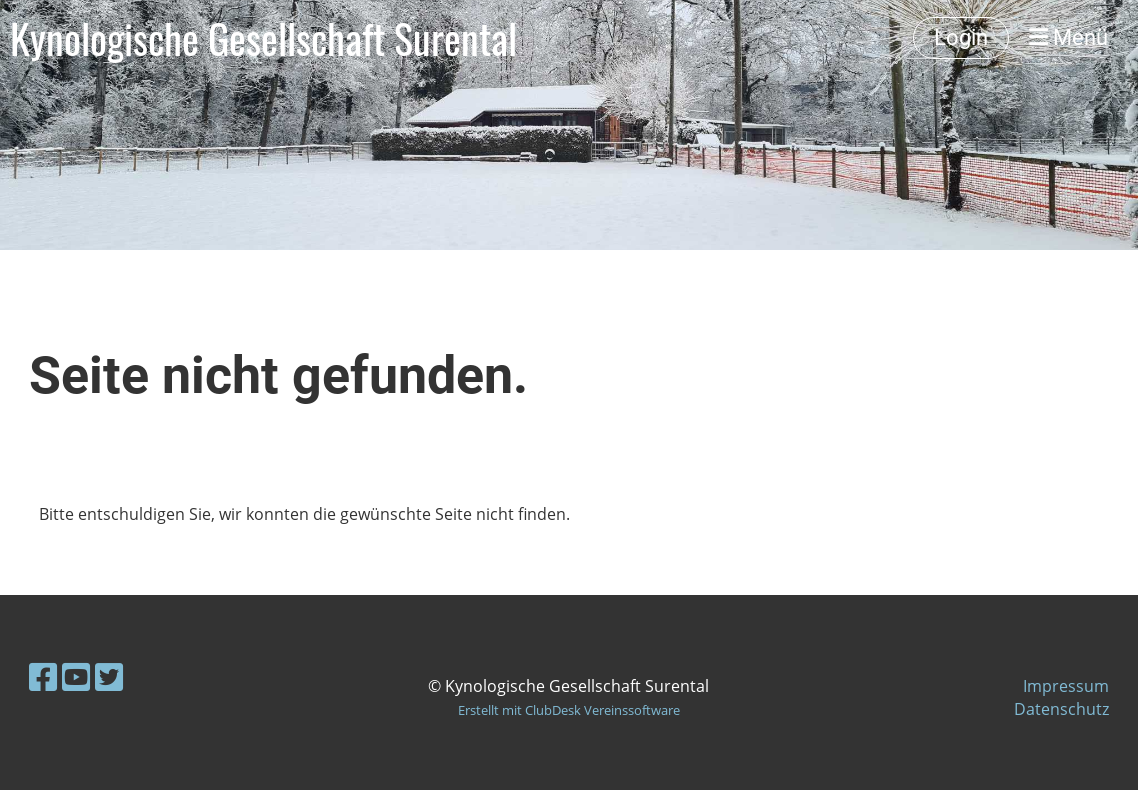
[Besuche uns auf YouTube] (76, 676)
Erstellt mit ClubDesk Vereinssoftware (569, 710)
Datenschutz (1061, 709)
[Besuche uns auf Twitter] (109, 676)
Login (961, 37)
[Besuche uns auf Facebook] (43, 676)
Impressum (1066, 686)
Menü (1068, 37)
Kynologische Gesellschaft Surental (263, 38)
